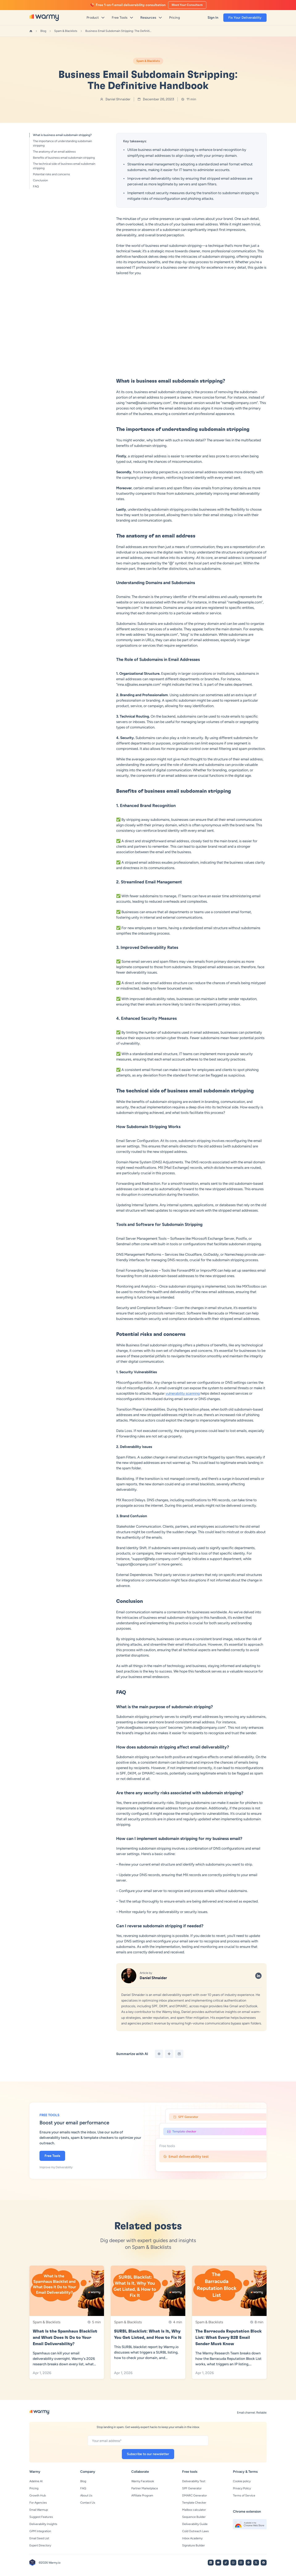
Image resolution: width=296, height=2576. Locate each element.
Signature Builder (193, 2545)
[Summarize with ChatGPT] (159, 2054)
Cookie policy (242, 2481)
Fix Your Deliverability (245, 18)
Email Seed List (39, 2538)
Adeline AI (36, 2481)
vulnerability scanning (183, 1393)
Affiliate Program (142, 2495)
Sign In (213, 18)
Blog (43, 31)
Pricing (33, 2488)
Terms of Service (244, 2495)
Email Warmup (38, 2510)
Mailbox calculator (194, 2510)
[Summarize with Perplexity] (179, 2054)
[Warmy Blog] (39, 2412)
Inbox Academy (192, 2538)
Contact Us (87, 2502)
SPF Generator (192, 2488)
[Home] (30, 31)
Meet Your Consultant (187, 5)
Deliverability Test (193, 2481)
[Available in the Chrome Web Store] (250, 2524)
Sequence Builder (194, 2517)
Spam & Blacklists (65, 31)
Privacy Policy (242, 2488)
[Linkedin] (211, 2563)
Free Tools (52, 2156)
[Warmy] (44, 17)
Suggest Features (41, 2517)
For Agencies (38, 2502)
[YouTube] (218, 2563)
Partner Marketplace (144, 2488)
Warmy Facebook (142, 2481)
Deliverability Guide (195, 2524)
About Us (86, 2495)
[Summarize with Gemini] (169, 2054)
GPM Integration (40, 2531)
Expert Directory (40, 2545)
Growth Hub (37, 2495)
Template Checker (194, 2502)
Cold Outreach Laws (195, 2531)
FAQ (83, 2488)
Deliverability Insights (43, 2524)
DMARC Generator (194, 2495)
